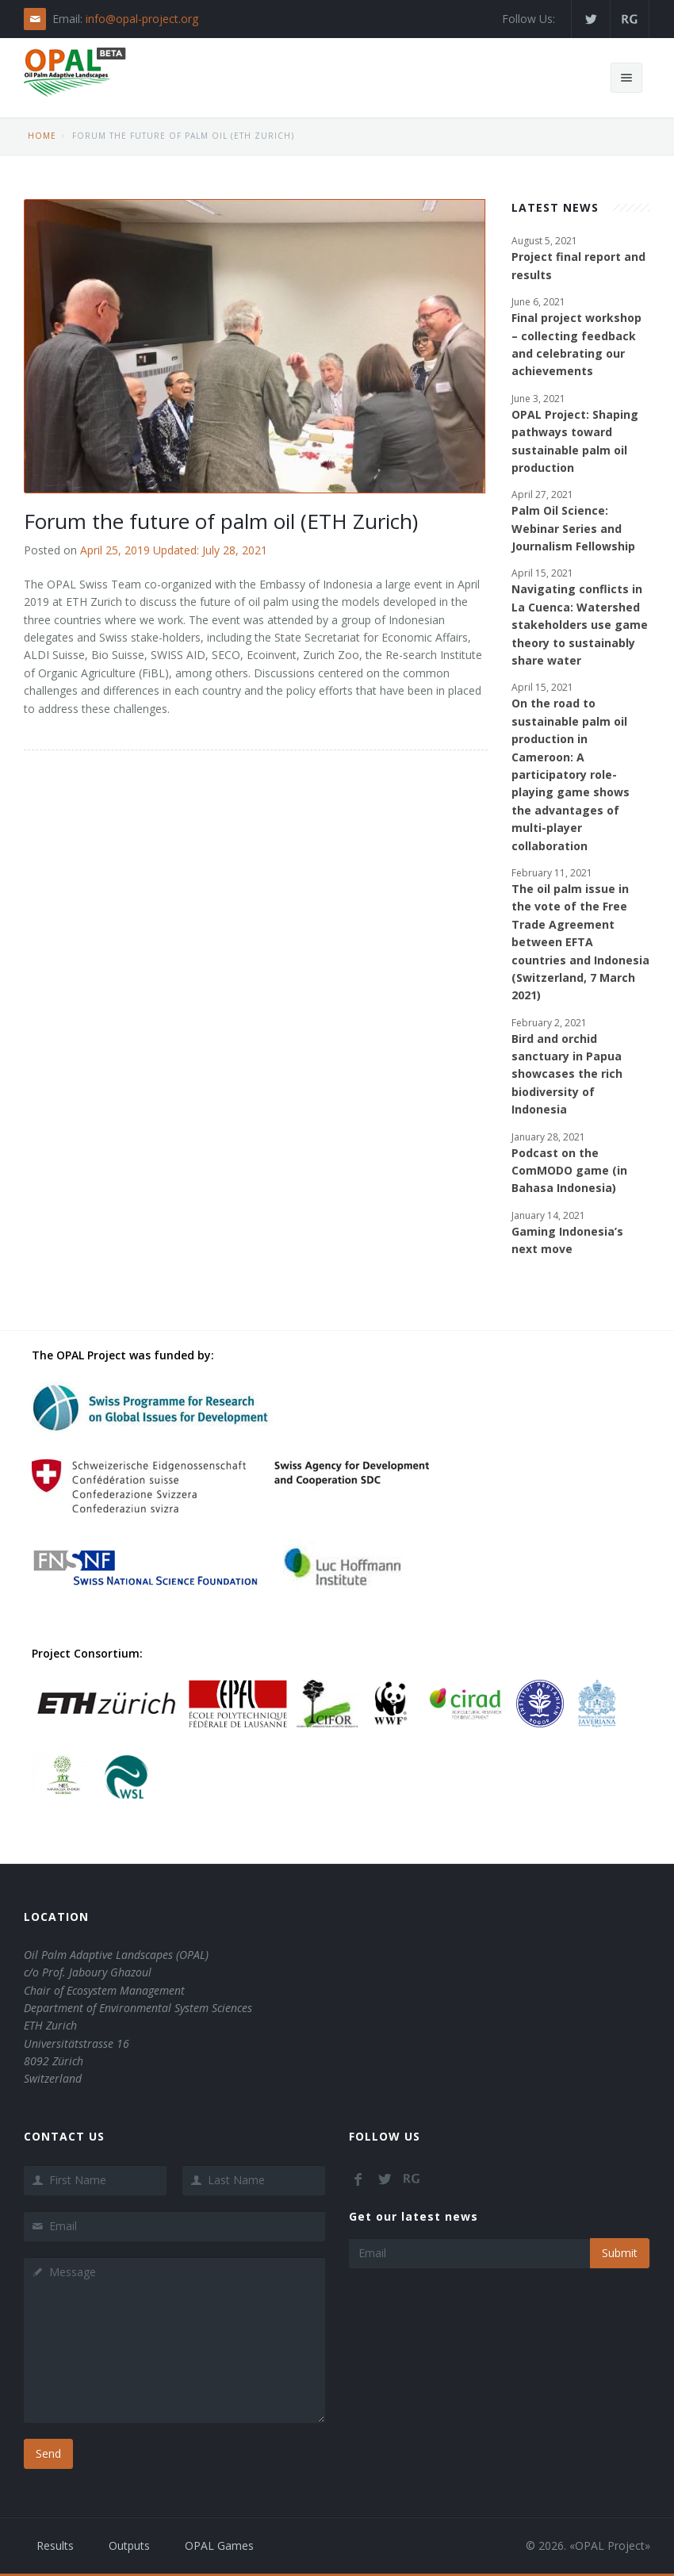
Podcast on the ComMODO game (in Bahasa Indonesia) (569, 1170)
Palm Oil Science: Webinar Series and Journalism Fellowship (573, 528)
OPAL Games (219, 2545)
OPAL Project (610, 2545)
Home (42, 135)
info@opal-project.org (142, 18)
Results (55, 2545)
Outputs (129, 2545)
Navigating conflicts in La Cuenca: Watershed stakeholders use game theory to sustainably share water (579, 624)
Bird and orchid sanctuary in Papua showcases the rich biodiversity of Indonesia (566, 1074)
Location (56, 1916)
